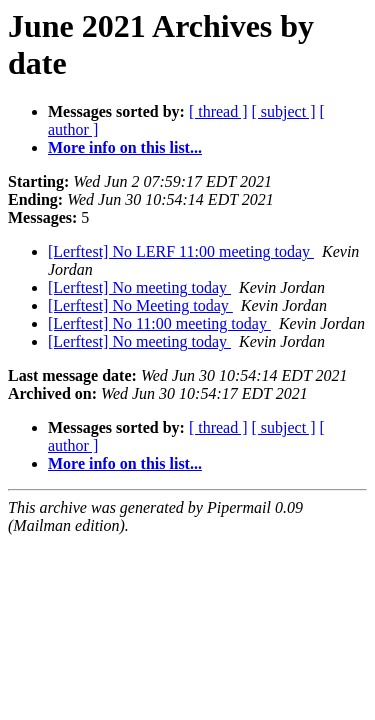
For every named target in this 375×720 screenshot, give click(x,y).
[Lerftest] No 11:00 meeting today (159, 323)
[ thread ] (218, 111)
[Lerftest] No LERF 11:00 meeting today (181, 251)
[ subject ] (284, 111)
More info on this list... (125, 147)
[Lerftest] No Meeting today (140, 305)
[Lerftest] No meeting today (139, 287)
